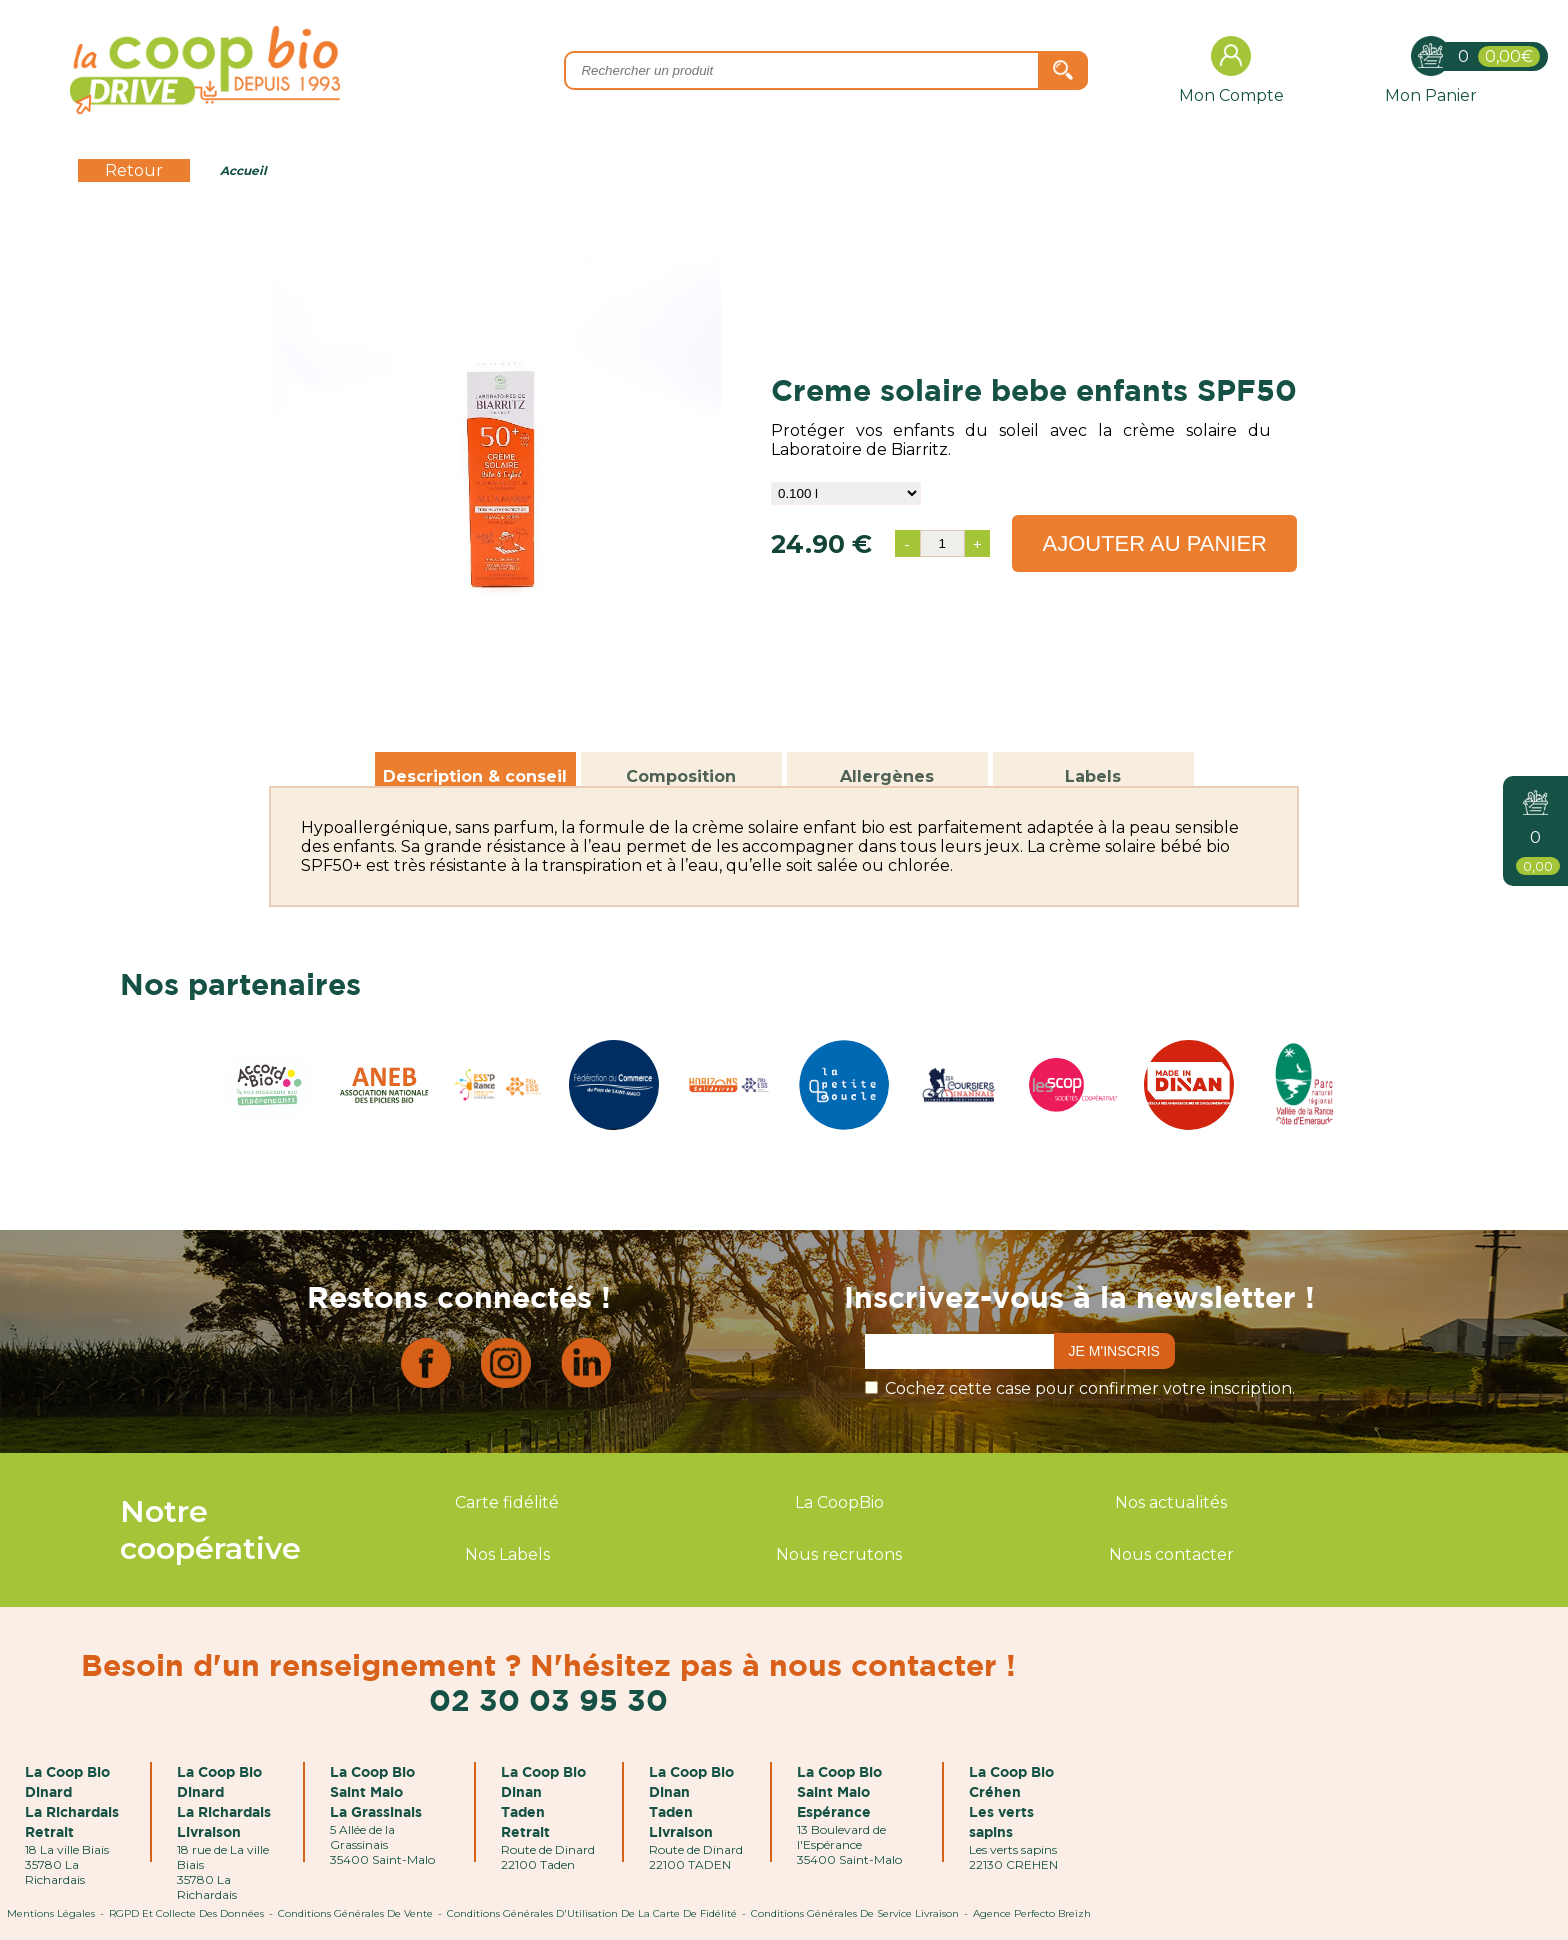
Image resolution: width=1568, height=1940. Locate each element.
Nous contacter (1171, 1554)
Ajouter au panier (1154, 543)
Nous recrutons (839, 1554)
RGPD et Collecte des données (186, 1913)
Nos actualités (1171, 1502)
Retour (134, 170)
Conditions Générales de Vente (355, 1913)
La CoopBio (839, 1502)
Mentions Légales (51, 1913)
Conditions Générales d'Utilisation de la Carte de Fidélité (592, 1913)
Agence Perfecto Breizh (1032, 1913)
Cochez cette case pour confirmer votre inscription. (1090, 1388)
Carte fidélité (507, 1502)
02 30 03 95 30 (548, 1699)
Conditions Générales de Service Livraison (855, 1913)
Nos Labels (507, 1554)
